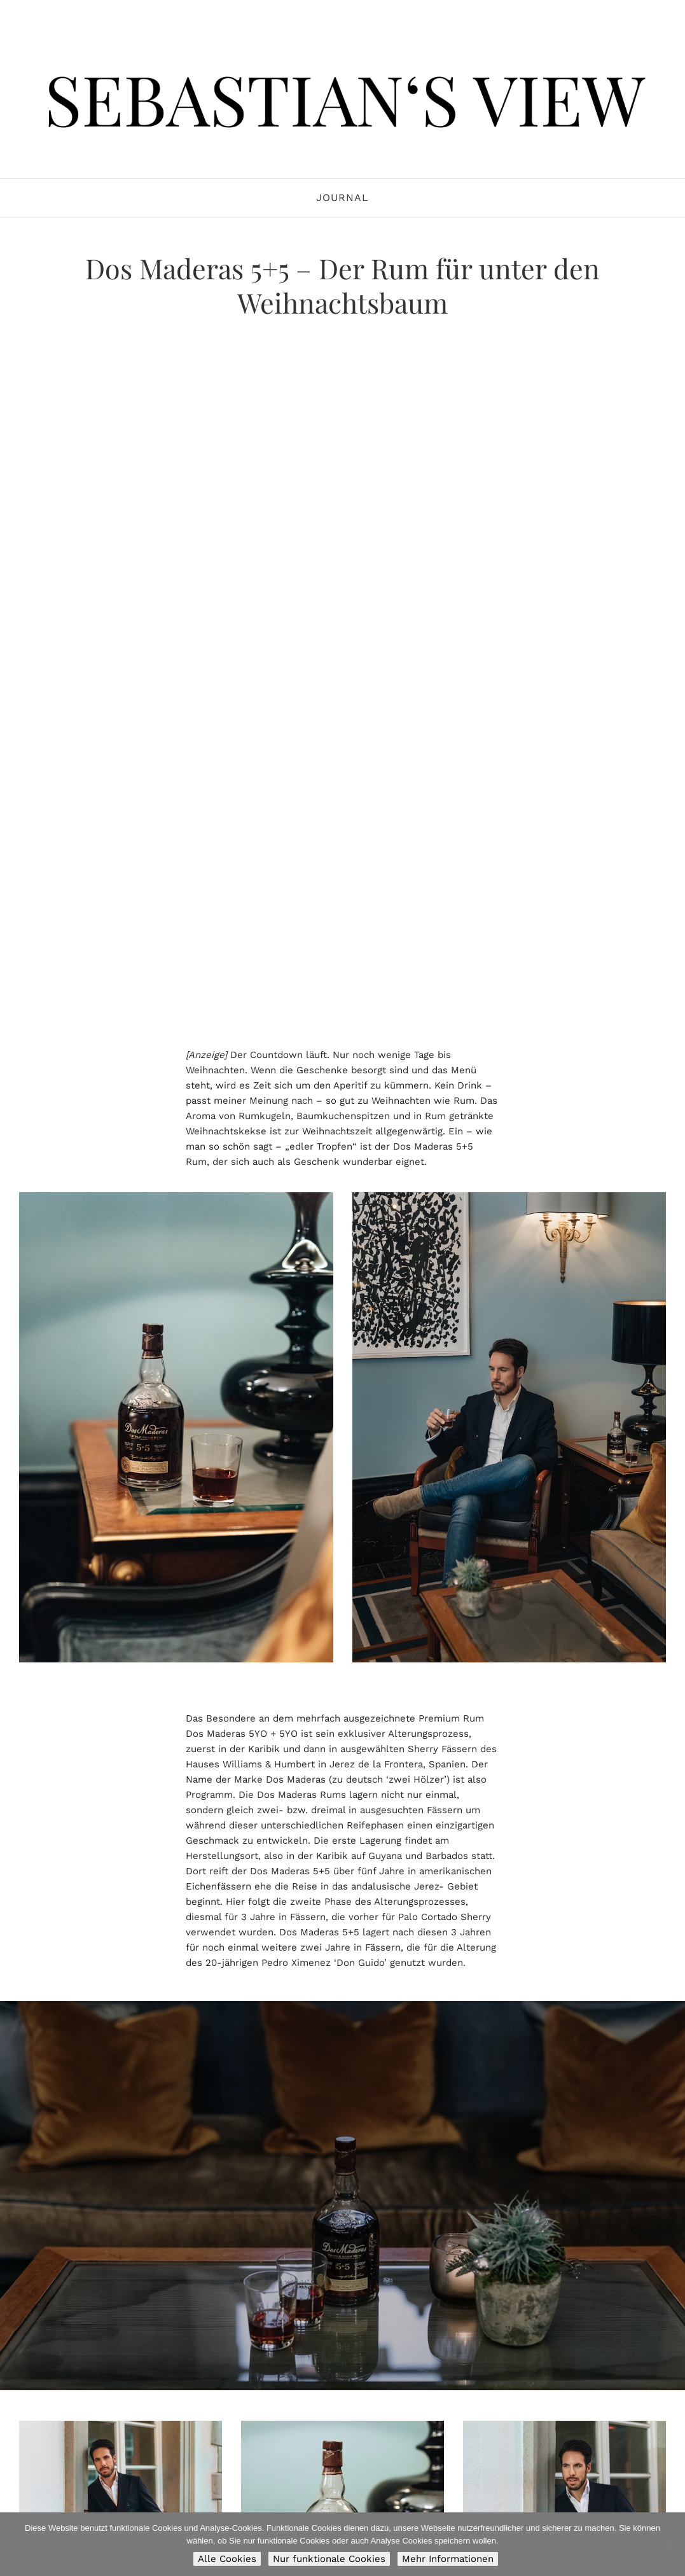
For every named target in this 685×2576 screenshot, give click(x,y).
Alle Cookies (227, 2559)
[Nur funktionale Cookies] (669, 2544)
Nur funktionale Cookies (329, 2559)
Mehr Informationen (448, 2559)
